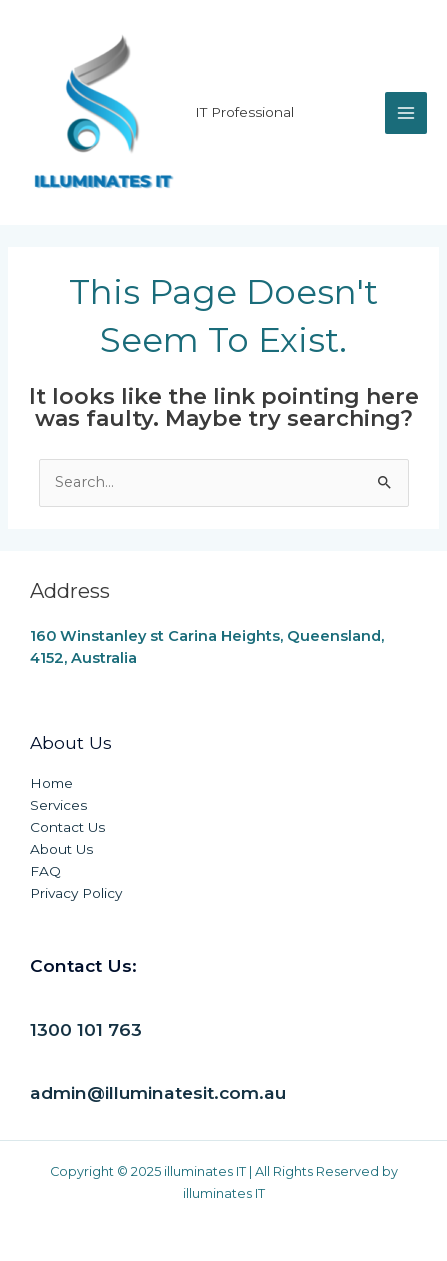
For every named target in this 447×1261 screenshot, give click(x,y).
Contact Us (67, 827)
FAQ (45, 871)
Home (51, 783)
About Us (61, 849)
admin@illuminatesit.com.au (158, 1092)
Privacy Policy (76, 893)
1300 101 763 (86, 1029)
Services (58, 805)
